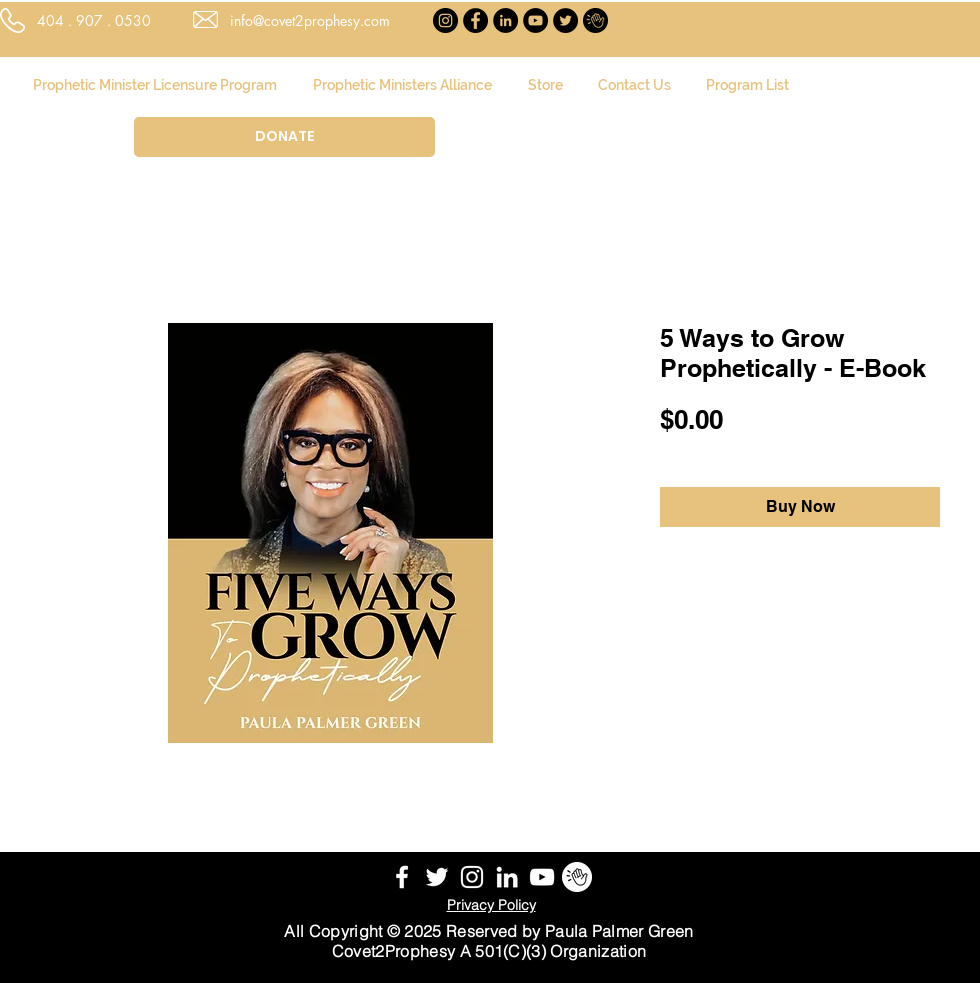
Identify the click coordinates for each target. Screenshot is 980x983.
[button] (661, 116)
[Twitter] (565, 20)
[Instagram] (445, 20)
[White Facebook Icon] (402, 877)
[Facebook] (475, 20)
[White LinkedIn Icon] (507, 877)
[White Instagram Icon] (472, 877)
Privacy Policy (491, 905)
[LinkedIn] (505, 20)
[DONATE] (284, 137)
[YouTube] (535, 20)
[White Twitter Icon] (437, 877)
